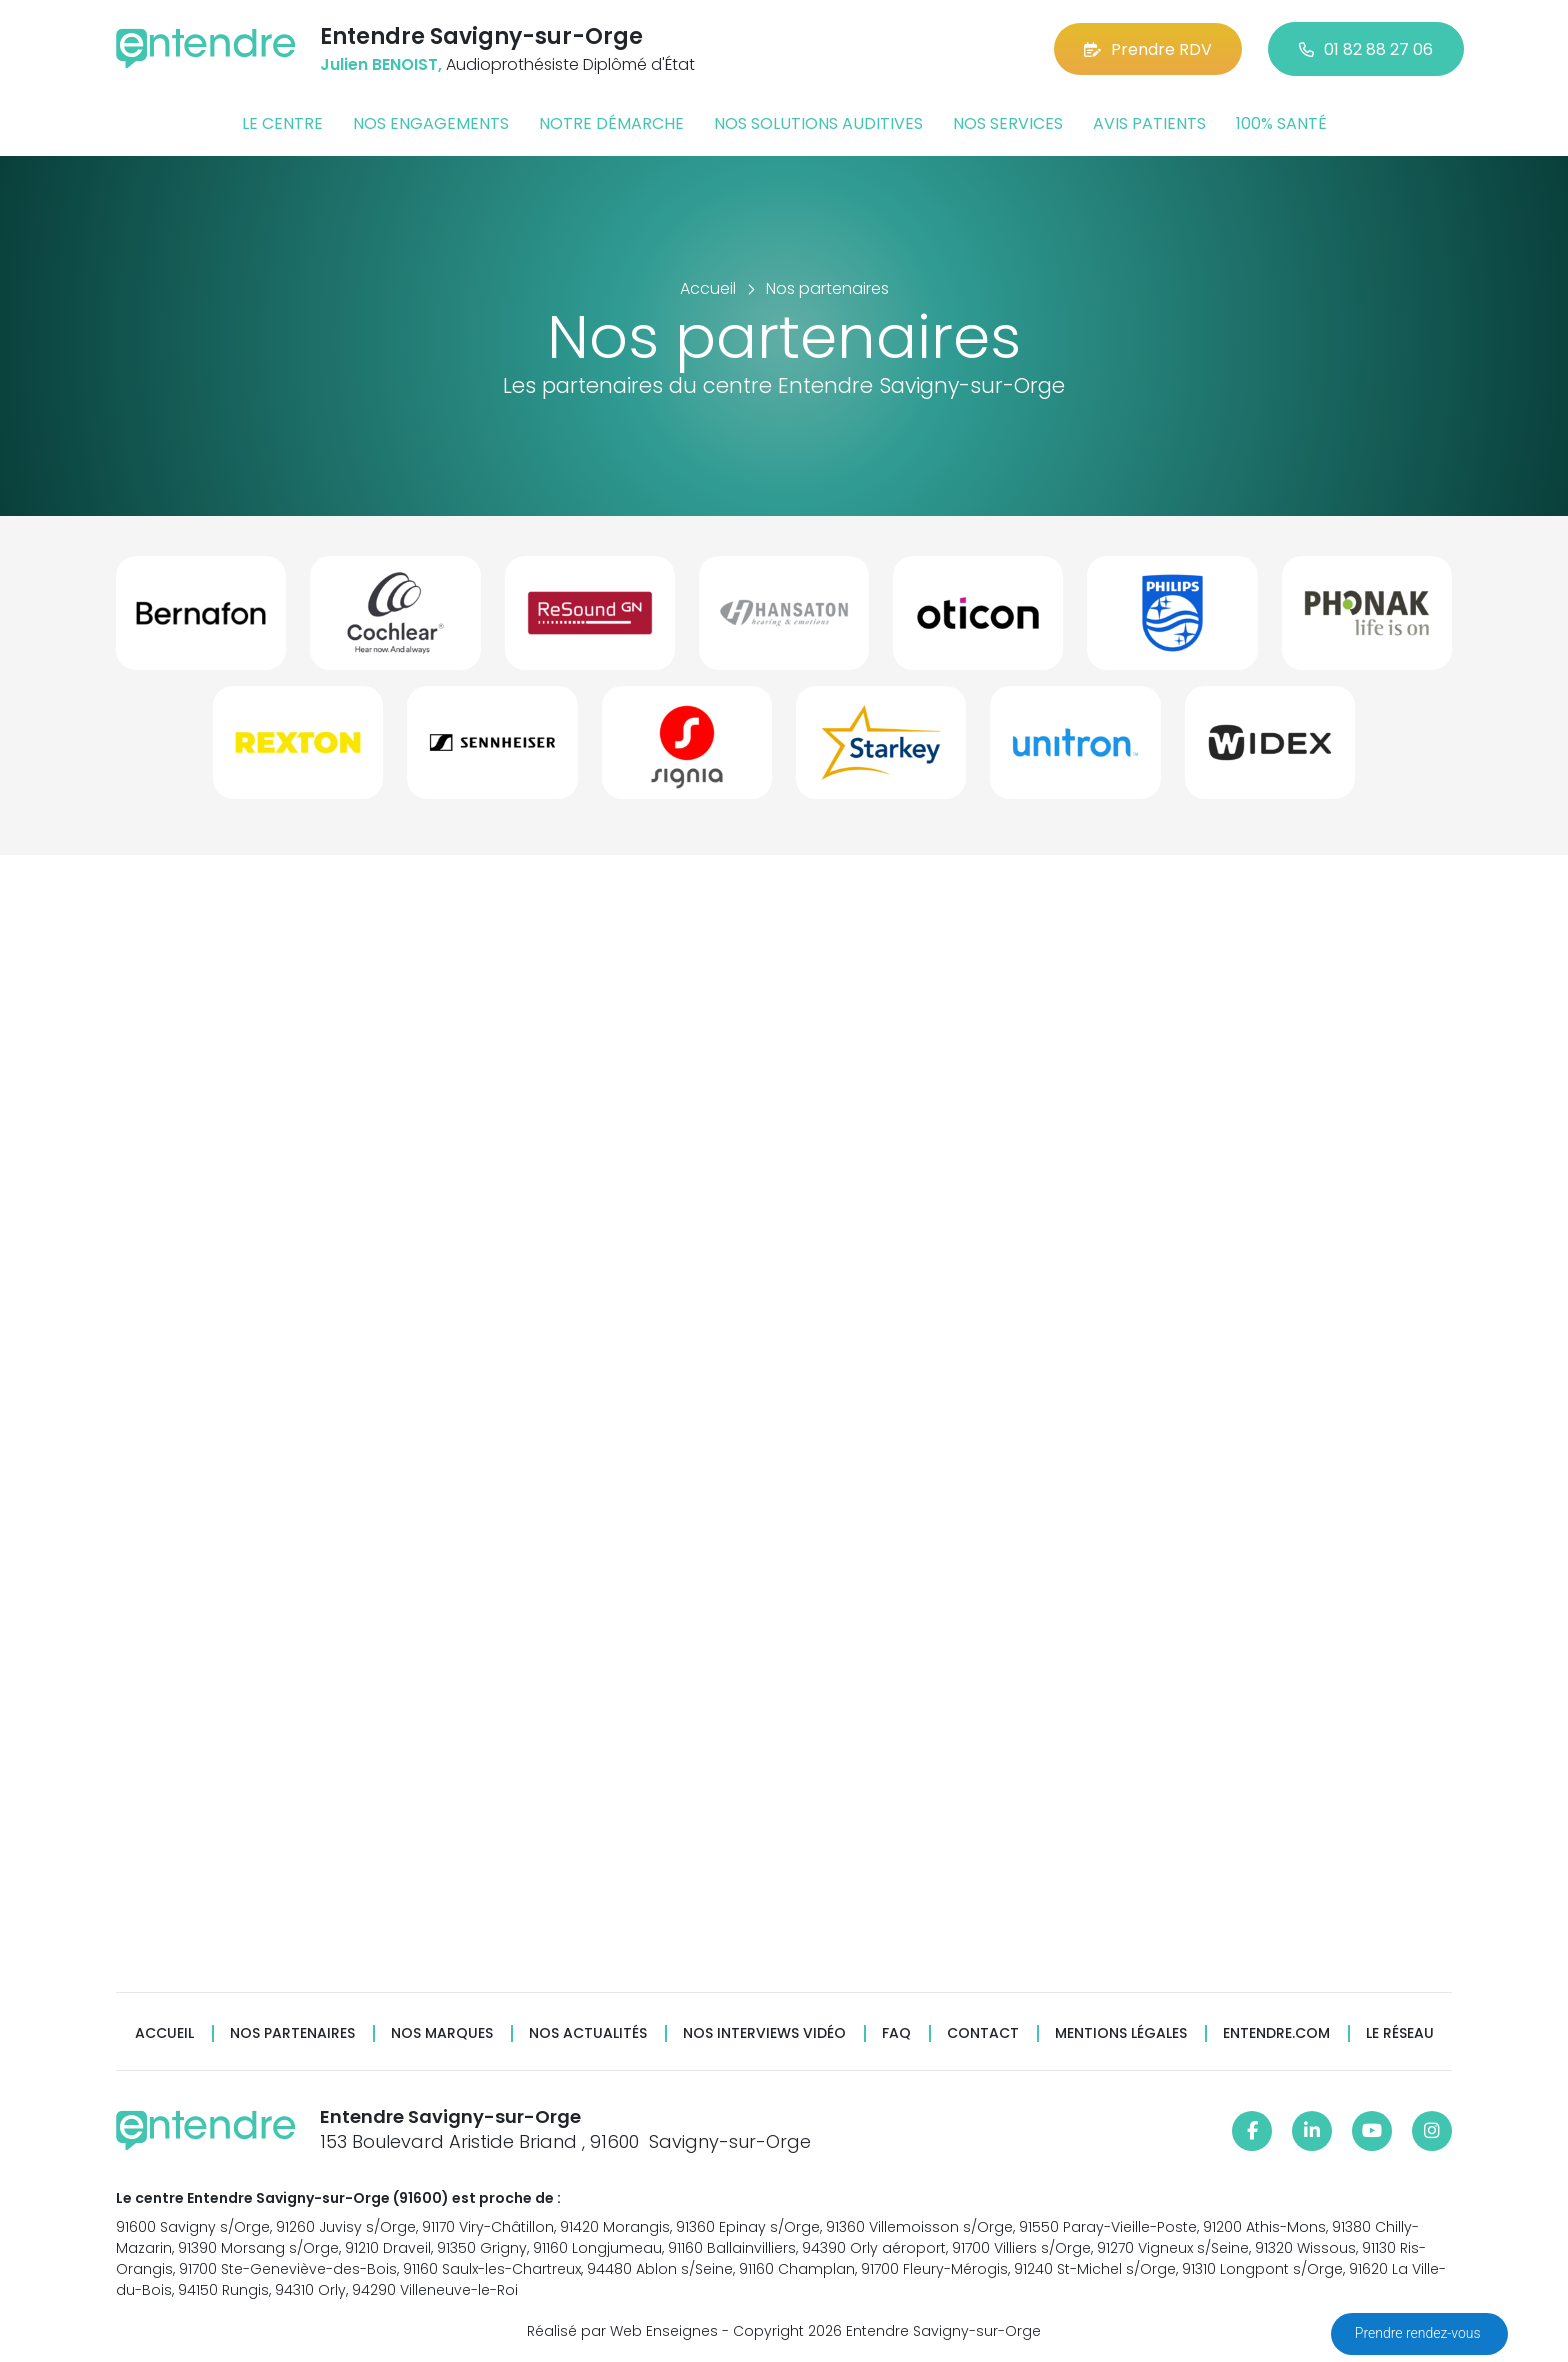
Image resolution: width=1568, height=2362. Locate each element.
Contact (983, 2033)
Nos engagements (431, 123)
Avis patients (1149, 123)
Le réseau (1400, 2033)
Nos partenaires (292, 2033)
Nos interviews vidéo (764, 2033)
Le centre (282, 123)
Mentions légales (1121, 2033)
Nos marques (442, 2033)
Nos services (1008, 123)
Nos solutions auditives (818, 123)
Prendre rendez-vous (1419, 2333)
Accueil (164, 2033)
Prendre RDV (1148, 49)
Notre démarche (611, 123)
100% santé (1281, 123)
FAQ (896, 2033)
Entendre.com (1276, 2033)
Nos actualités (588, 2033)
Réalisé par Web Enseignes (622, 2331)
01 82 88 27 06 (1366, 49)
